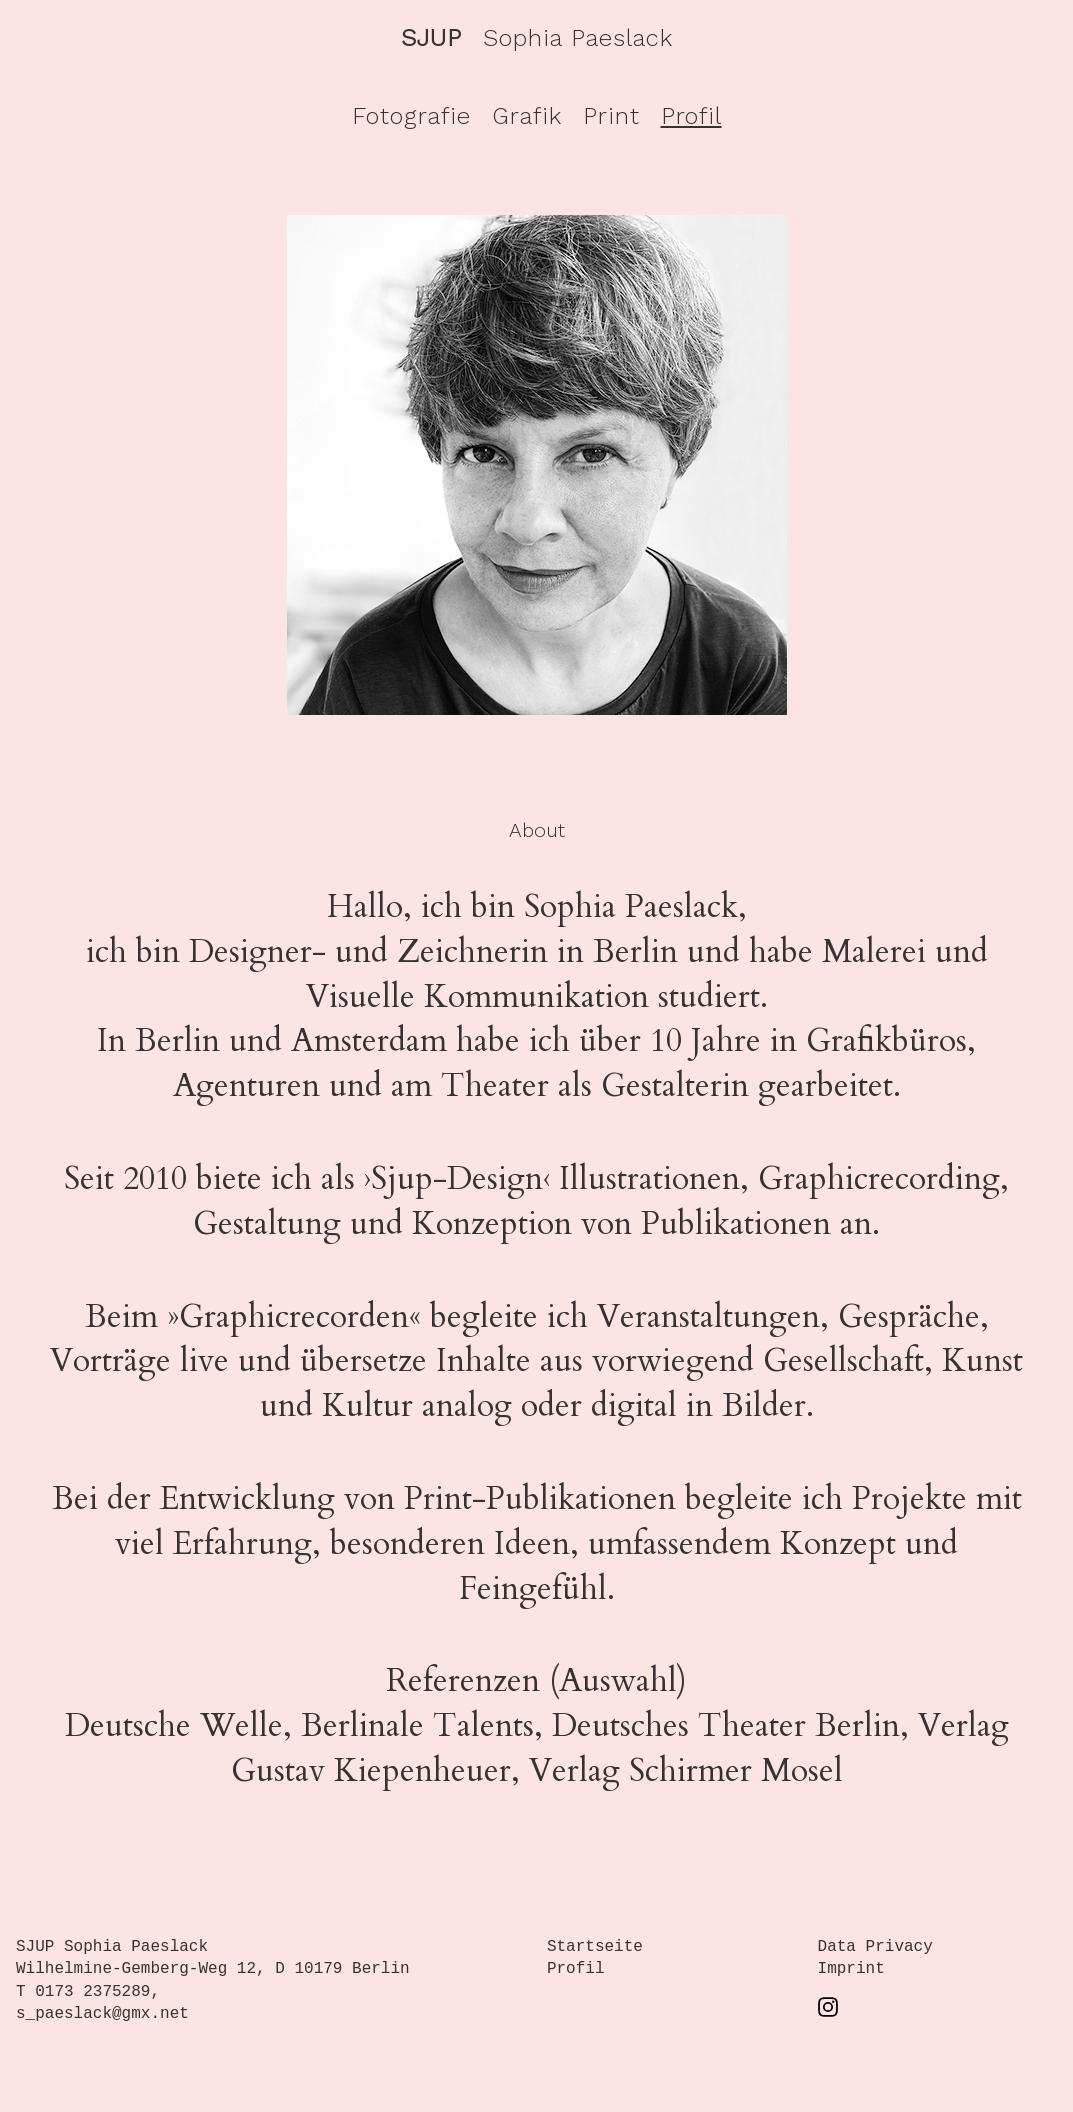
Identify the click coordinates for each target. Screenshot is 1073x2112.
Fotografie (411, 116)
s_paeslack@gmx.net (102, 2014)
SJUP (431, 38)
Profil (691, 116)
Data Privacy (875, 1947)
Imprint (851, 1969)
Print (611, 116)
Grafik (527, 116)
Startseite (595, 1947)
